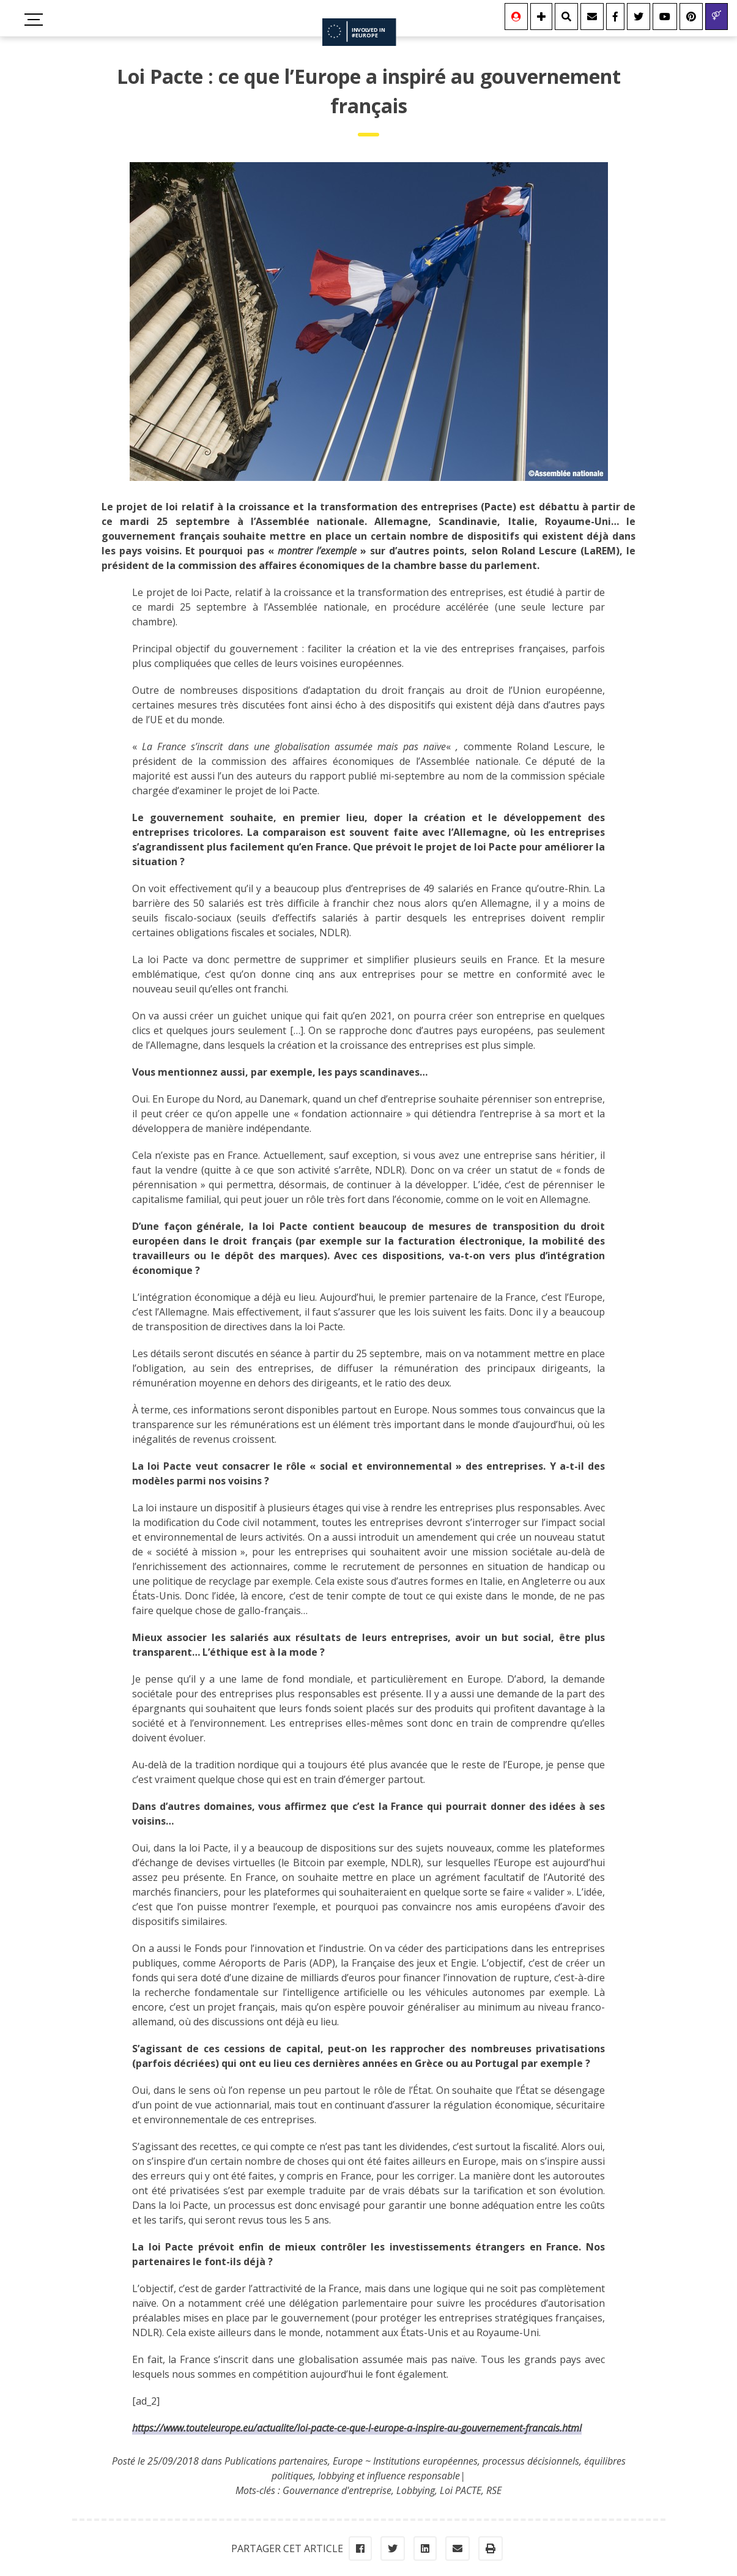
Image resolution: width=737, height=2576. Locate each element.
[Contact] (592, 16)
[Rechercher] (566, 16)
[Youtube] (665, 16)
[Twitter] (638, 16)
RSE (494, 2490)
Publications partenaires (276, 2461)
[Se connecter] (516, 16)
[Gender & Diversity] (716, 16)
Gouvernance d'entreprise (337, 2490)
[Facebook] (615, 16)
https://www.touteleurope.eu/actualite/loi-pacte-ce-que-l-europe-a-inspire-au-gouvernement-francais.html (357, 2428)
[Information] (541, 16)
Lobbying (415, 2490)
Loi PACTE (460, 2490)
